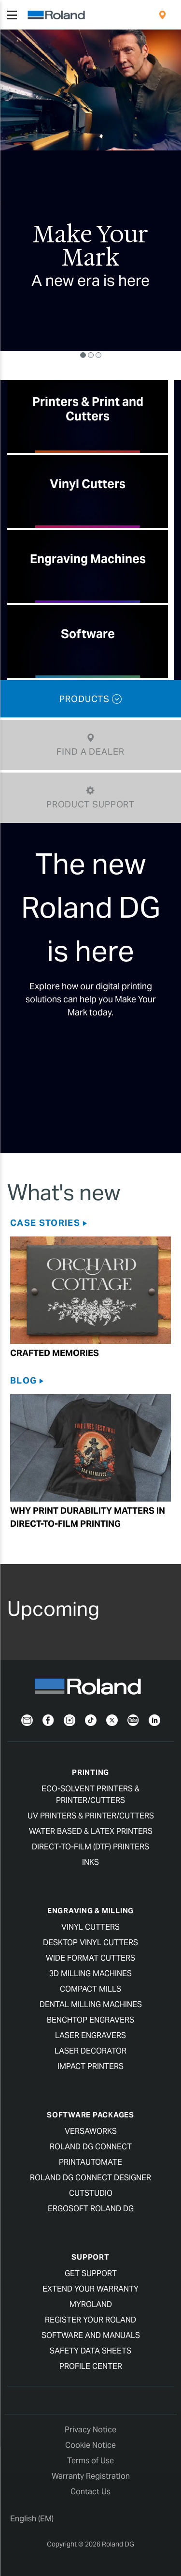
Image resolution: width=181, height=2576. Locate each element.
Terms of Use (90, 2461)
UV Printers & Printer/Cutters (91, 1816)
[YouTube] (133, 1719)
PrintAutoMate (90, 2162)
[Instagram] (69, 1719)
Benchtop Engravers (90, 2020)
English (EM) (32, 2519)
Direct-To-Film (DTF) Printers (90, 1847)
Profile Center (90, 2366)
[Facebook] (48, 1719)
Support (90, 2257)
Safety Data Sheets (90, 2351)
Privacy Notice (90, 2430)
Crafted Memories (54, 1352)
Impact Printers (90, 2066)
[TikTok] (91, 1719)
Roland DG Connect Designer (90, 2178)
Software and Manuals (91, 2335)
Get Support (91, 2273)
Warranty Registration (91, 2476)
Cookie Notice (90, 2445)
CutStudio (90, 2193)
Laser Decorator (90, 2051)
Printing (90, 1772)
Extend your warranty (90, 2289)
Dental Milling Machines (91, 2004)
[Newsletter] (27, 1719)
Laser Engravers (90, 2035)
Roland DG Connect (91, 2147)
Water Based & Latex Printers (91, 1831)
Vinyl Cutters (90, 1927)
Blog (23, 1380)
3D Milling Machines (90, 1973)
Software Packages (90, 2114)
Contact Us (90, 2492)
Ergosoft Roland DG (91, 2209)
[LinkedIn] (154, 1719)
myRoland (91, 2304)
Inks (90, 1862)
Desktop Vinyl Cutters (90, 1942)
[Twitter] (112, 1719)
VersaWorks (91, 2131)
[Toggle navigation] (12, 15)
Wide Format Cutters (90, 1958)
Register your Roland (90, 2320)
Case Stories (45, 1222)
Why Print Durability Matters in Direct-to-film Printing (87, 1517)
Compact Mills (90, 1989)
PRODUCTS (90, 698)
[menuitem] (162, 15)
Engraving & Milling (90, 1910)
